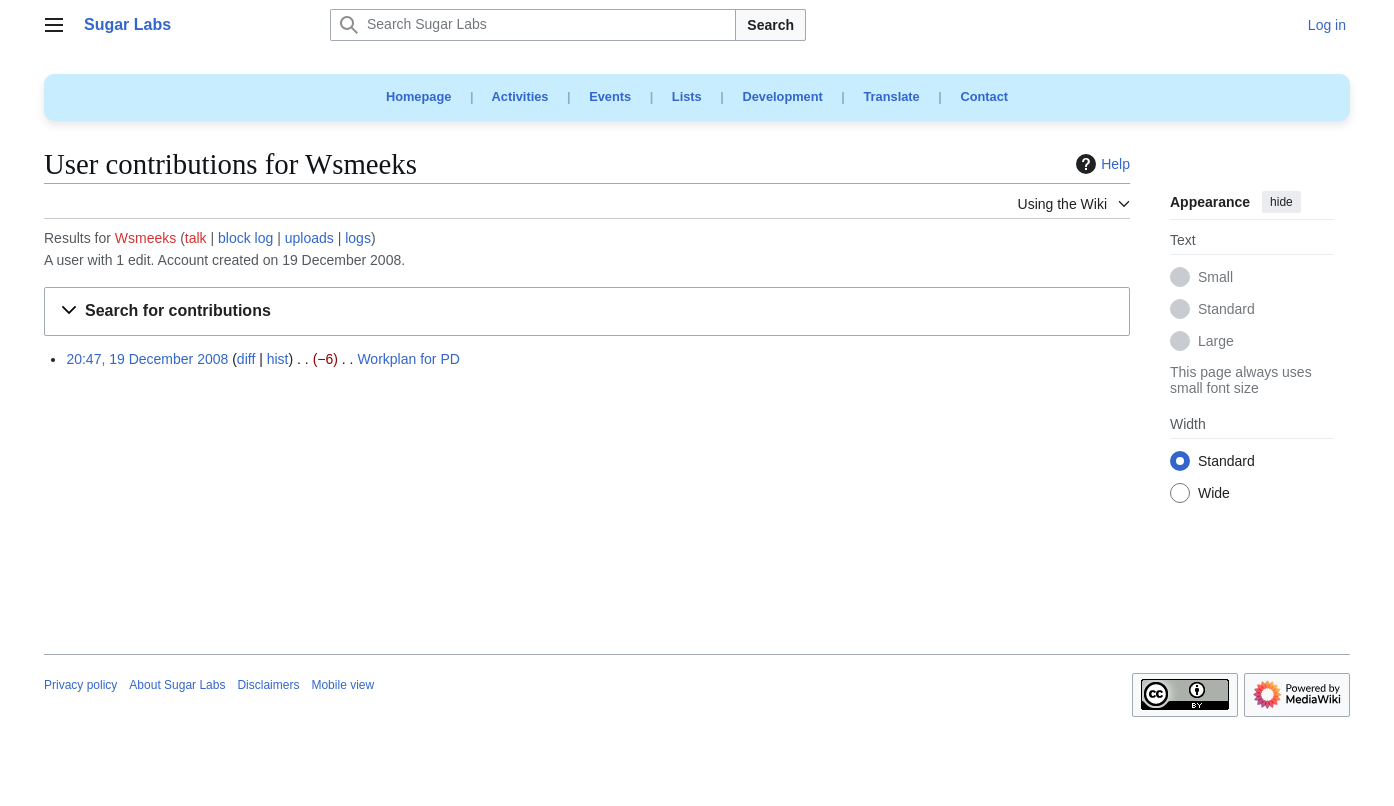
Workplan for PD (408, 359)
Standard (1226, 310)
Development (782, 96)
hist (278, 359)
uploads (309, 238)
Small (1215, 278)
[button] (587, 311)
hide (1281, 202)
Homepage (418, 96)
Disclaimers (268, 685)
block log (245, 238)
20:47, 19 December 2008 (147, 359)
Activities (520, 96)
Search (770, 25)
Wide (1214, 494)
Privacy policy (80, 685)
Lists (687, 96)
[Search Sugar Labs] (533, 25)
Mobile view (342, 685)
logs (358, 238)
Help (1100, 164)
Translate (892, 96)
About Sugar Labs (177, 685)
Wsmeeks (145, 238)
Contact (984, 96)
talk (196, 238)
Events (610, 96)
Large (1216, 342)
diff (246, 359)
